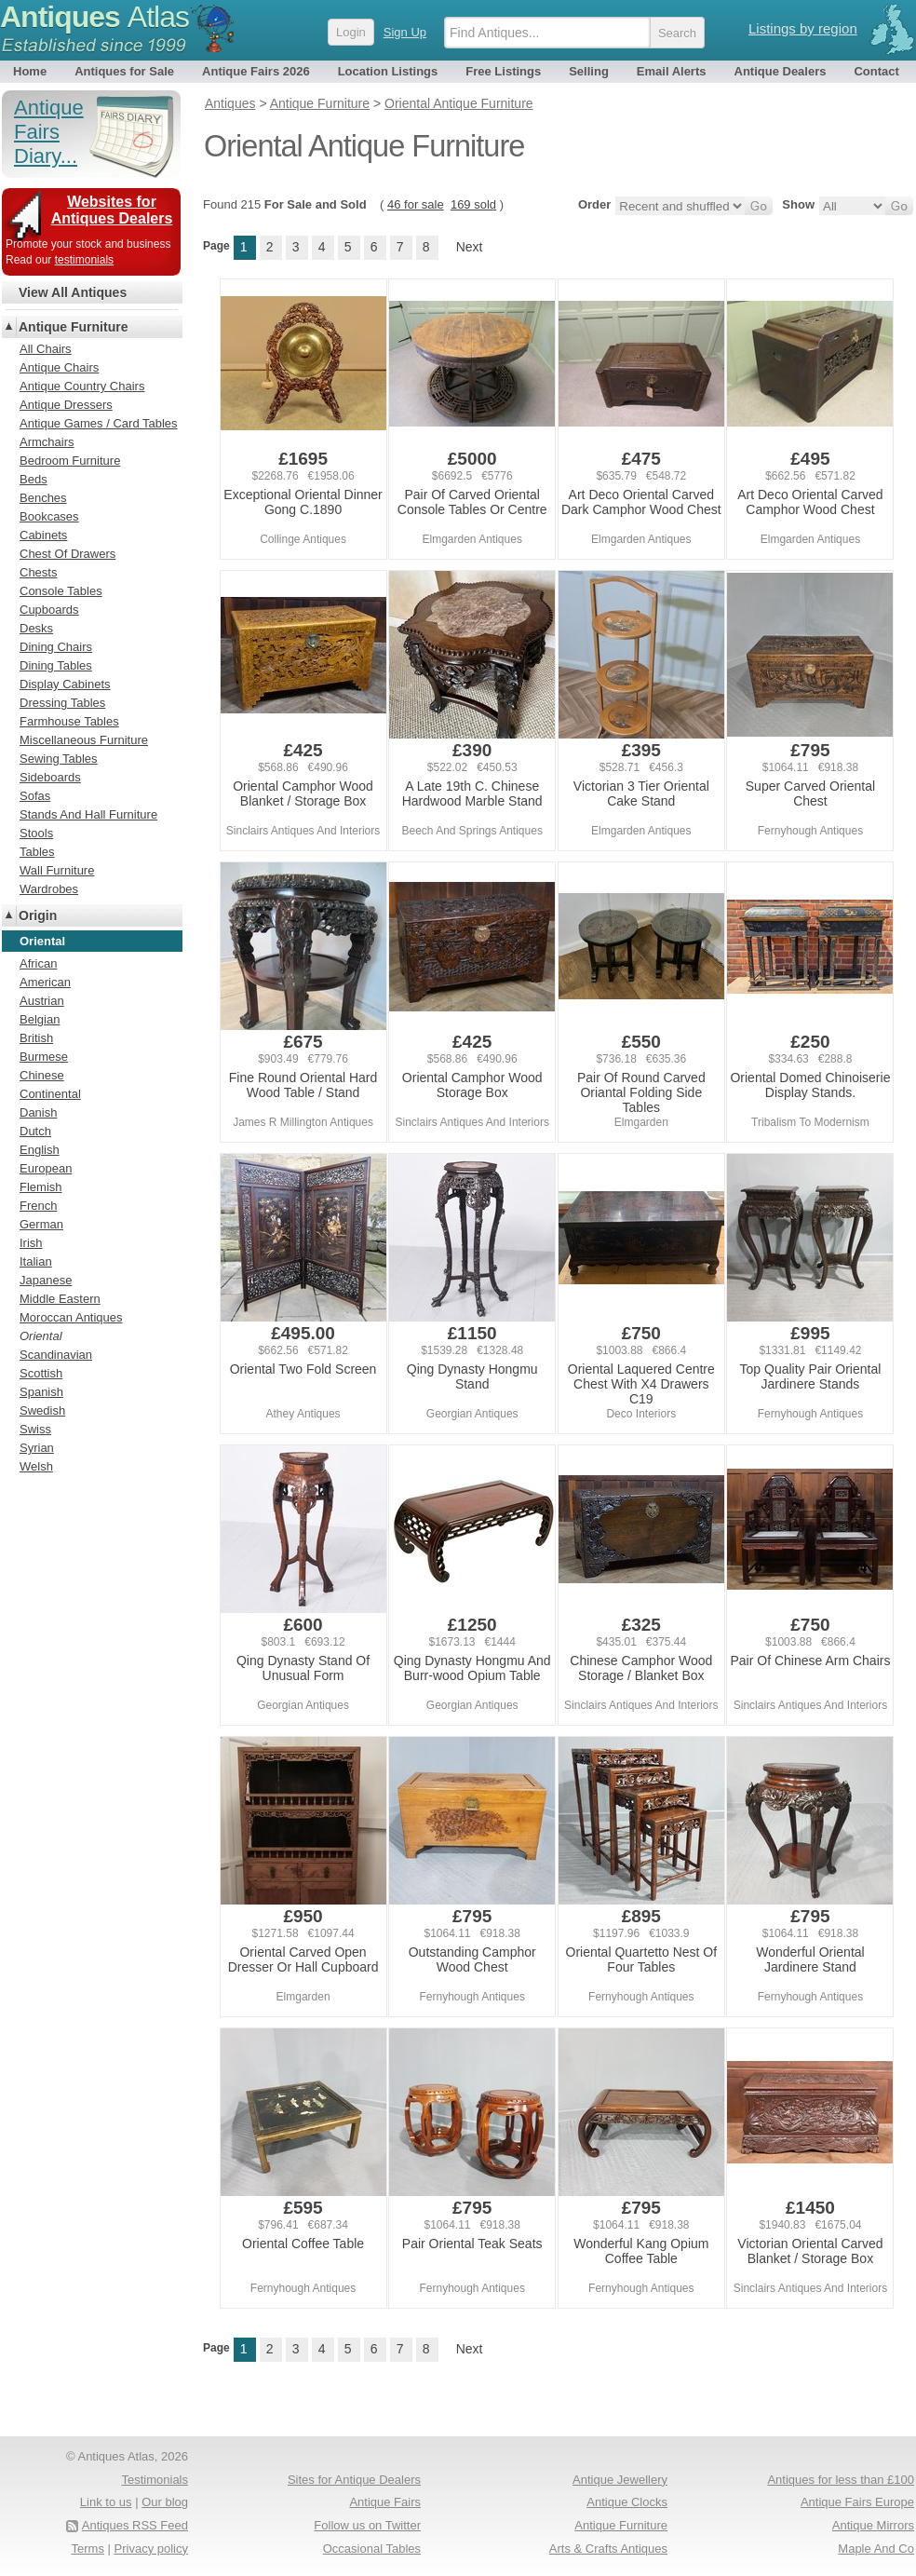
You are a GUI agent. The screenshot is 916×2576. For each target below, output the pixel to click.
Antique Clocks (626, 2502)
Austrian (42, 1001)
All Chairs (46, 349)
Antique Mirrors (873, 2525)
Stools (36, 833)
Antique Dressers (66, 405)
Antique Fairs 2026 (256, 71)
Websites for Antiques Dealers (112, 210)
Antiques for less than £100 (840, 2480)
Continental (50, 1094)
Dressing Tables (62, 703)
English (40, 1150)
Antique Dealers (780, 71)
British (36, 1038)
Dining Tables (56, 665)
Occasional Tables (372, 2549)
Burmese (44, 1057)
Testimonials (154, 2480)
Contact (876, 71)
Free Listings (503, 71)
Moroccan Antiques (71, 1317)
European (46, 1168)
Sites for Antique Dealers (354, 2480)
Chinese (42, 1075)
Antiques (94, 17)
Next (469, 246)
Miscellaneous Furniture (84, 740)
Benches (43, 498)
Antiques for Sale (124, 71)
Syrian (37, 1448)
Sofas (35, 796)
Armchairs (47, 442)
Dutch (35, 1131)
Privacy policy (151, 2549)
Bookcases (49, 516)
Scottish (41, 1373)
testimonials (84, 259)
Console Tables (61, 591)
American (45, 982)
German (41, 1224)
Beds (33, 479)
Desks (36, 628)
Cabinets (43, 535)
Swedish (42, 1410)
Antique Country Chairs (82, 386)
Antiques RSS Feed (135, 2525)
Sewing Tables (59, 759)
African (38, 963)
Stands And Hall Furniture (88, 814)
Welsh (36, 1466)
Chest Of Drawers (67, 554)
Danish (38, 1112)
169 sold (473, 204)
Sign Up (405, 32)
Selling (589, 71)
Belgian (40, 1019)
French (38, 1206)
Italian (36, 1261)
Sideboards (50, 777)
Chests (38, 572)
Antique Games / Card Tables (99, 423)
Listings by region (802, 28)
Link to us (106, 2502)
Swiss (35, 1429)
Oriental (41, 1336)
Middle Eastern (60, 1299)
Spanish (41, 1392)
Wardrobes (49, 889)
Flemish (41, 1187)
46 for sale (415, 204)
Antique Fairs (385, 2502)
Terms (88, 2549)
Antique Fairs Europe (857, 2502)
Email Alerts (672, 71)
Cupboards (49, 610)
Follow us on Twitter (367, 2525)
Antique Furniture (73, 326)
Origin (38, 915)
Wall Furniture (57, 870)
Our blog (164, 2502)
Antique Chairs (59, 367)
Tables (37, 852)
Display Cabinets (65, 684)
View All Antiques (73, 292)
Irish (31, 1243)
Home (30, 71)
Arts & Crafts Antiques (608, 2549)
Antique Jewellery (619, 2480)
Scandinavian (56, 1355)
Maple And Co (876, 2549)
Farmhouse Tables (69, 721)
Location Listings (388, 71)
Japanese (46, 1280)
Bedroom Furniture (70, 461)
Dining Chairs (56, 647)
